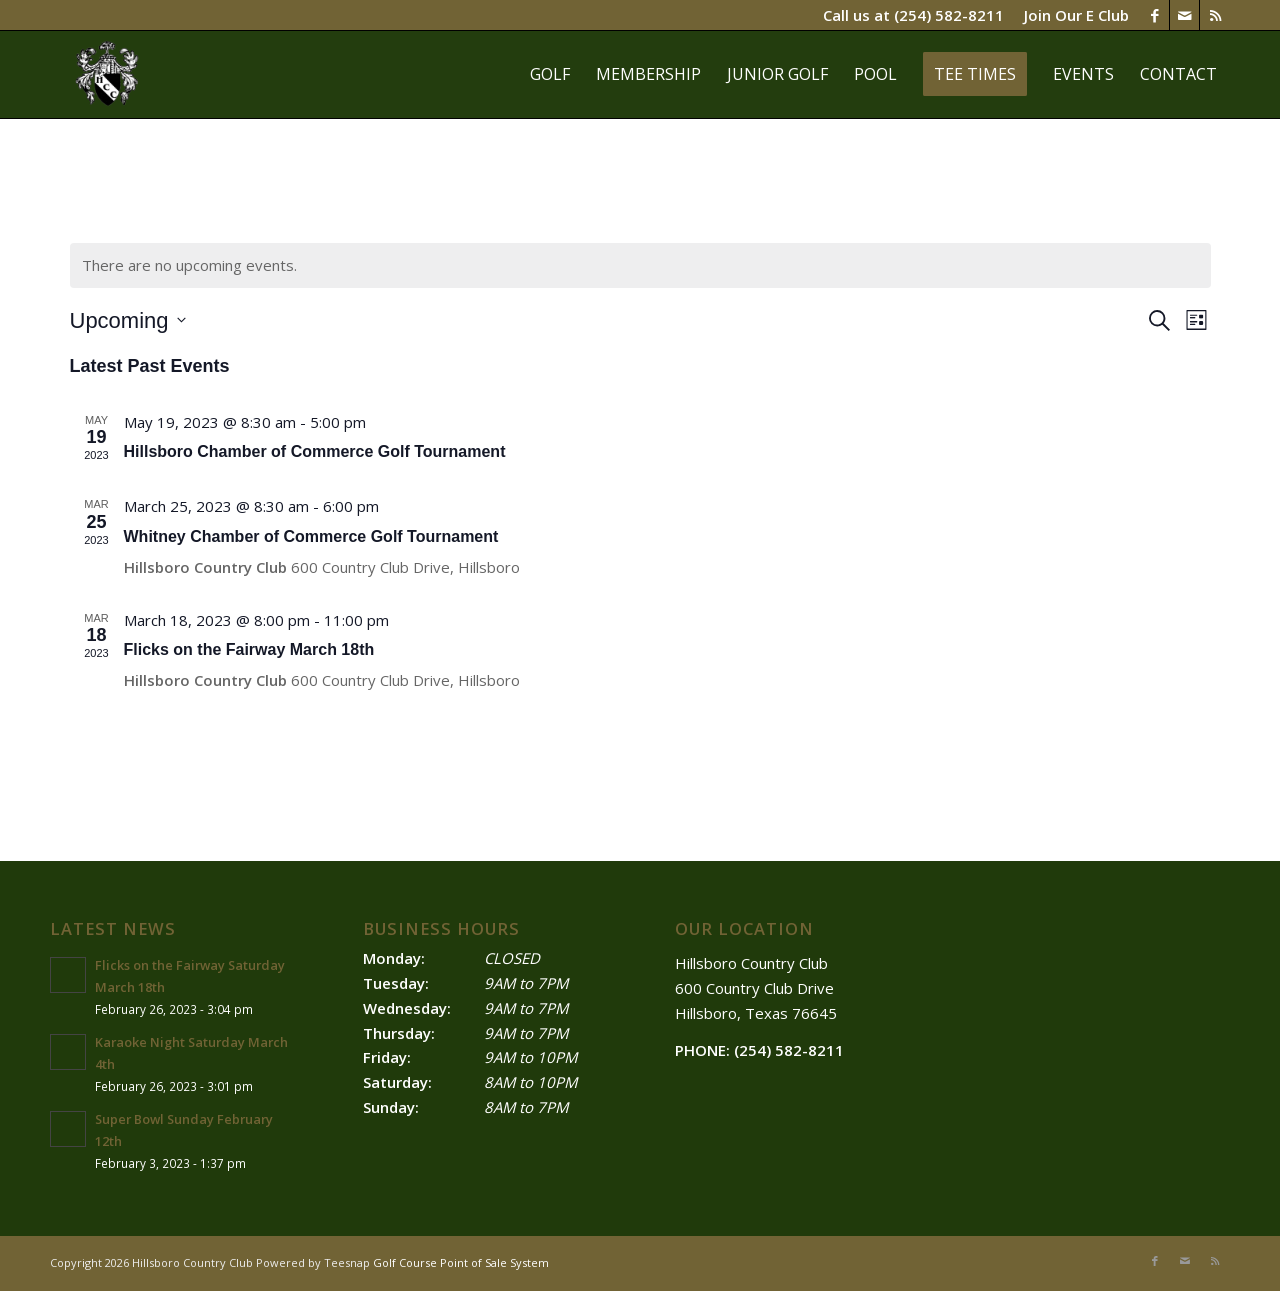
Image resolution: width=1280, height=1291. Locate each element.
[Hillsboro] (108, 74)
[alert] (640, 265)
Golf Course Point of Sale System (461, 1262)
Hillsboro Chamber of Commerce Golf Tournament (315, 451)
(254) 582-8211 (949, 15)
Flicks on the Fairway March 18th (249, 649)
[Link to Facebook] (1154, 15)
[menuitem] (1071, 15)
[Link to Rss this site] (1215, 15)
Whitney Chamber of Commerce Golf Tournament (311, 536)
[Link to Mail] (1184, 15)
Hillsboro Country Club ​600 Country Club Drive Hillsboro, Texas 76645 (756, 988)
